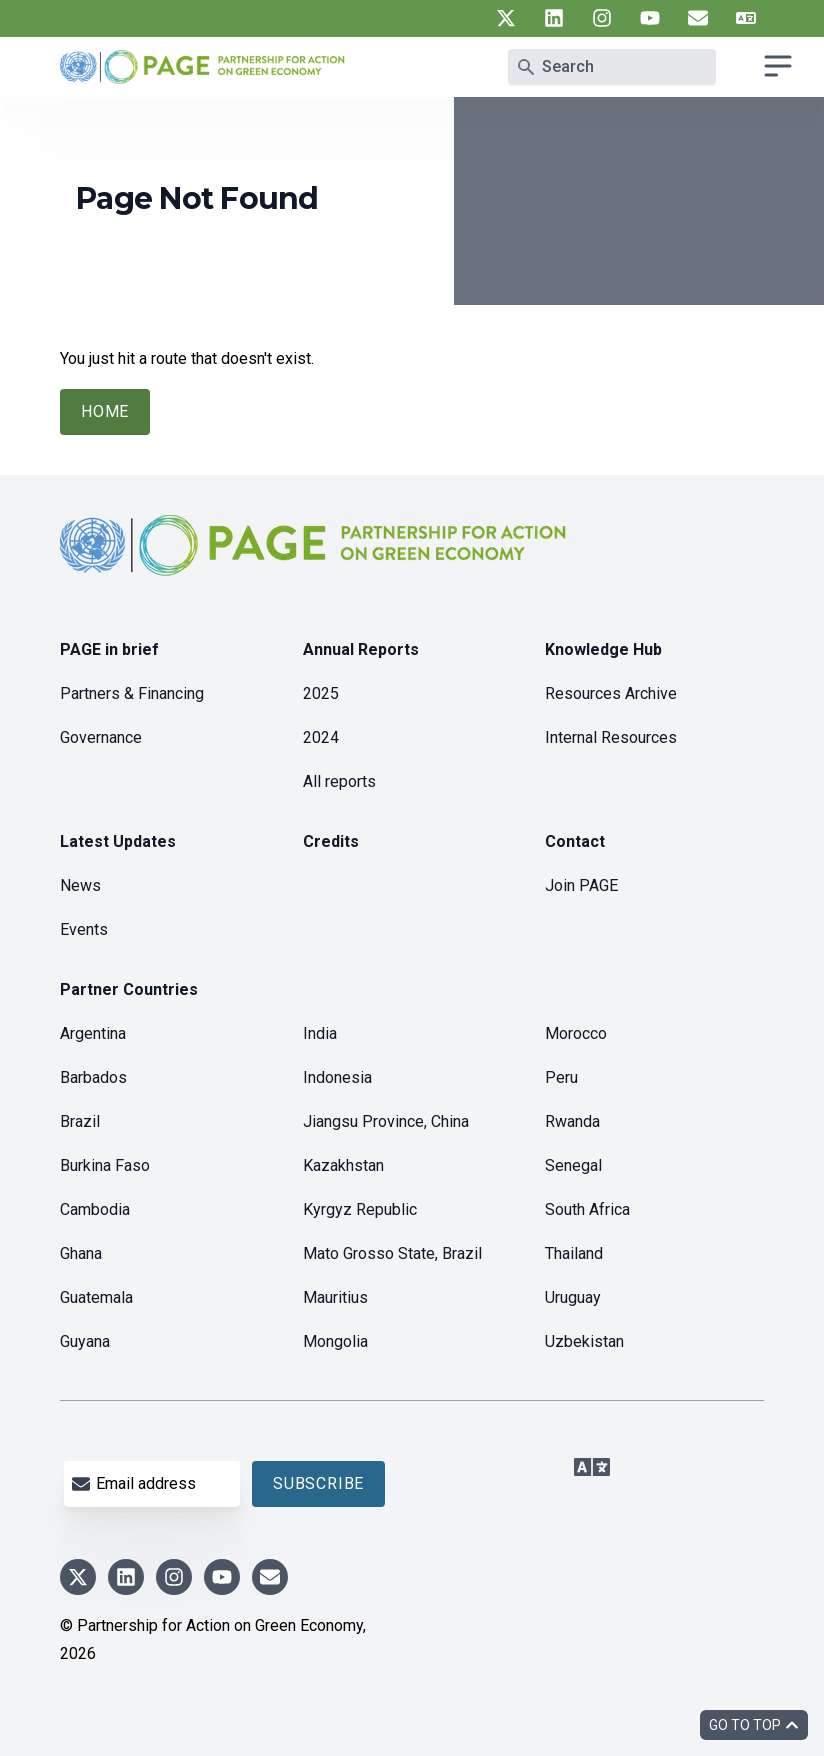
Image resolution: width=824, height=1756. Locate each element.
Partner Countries (129, 989)
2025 (321, 693)
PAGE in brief (109, 649)
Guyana (85, 1341)
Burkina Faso (105, 1165)
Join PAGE (581, 885)
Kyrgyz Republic (360, 1209)
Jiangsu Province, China (386, 1121)
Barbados (93, 1077)
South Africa (587, 1209)
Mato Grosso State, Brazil (392, 1253)
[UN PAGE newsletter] (698, 18)
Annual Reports (361, 649)
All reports (339, 781)
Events (84, 929)
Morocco (576, 1033)
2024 (321, 737)
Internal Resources (611, 737)
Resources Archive (611, 693)
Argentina (93, 1033)
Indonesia (337, 1077)
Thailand (574, 1253)
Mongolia (335, 1341)
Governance (101, 737)
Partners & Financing (132, 693)
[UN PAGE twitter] (506, 18)
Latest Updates (118, 841)
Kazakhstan (343, 1165)
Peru (561, 1077)
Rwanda (572, 1121)
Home (105, 411)
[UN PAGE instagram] (602, 18)
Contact (575, 841)
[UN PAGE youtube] (650, 18)
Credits (331, 841)
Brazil (80, 1121)
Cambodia (95, 1209)
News (80, 885)
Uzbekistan (584, 1341)
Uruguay (573, 1297)
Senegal (573, 1165)
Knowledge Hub (603, 649)
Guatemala (96, 1297)
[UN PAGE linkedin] (554, 18)
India (320, 1033)
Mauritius (335, 1297)
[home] (316, 561)
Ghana (81, 1253)
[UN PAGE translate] (746, 18)
